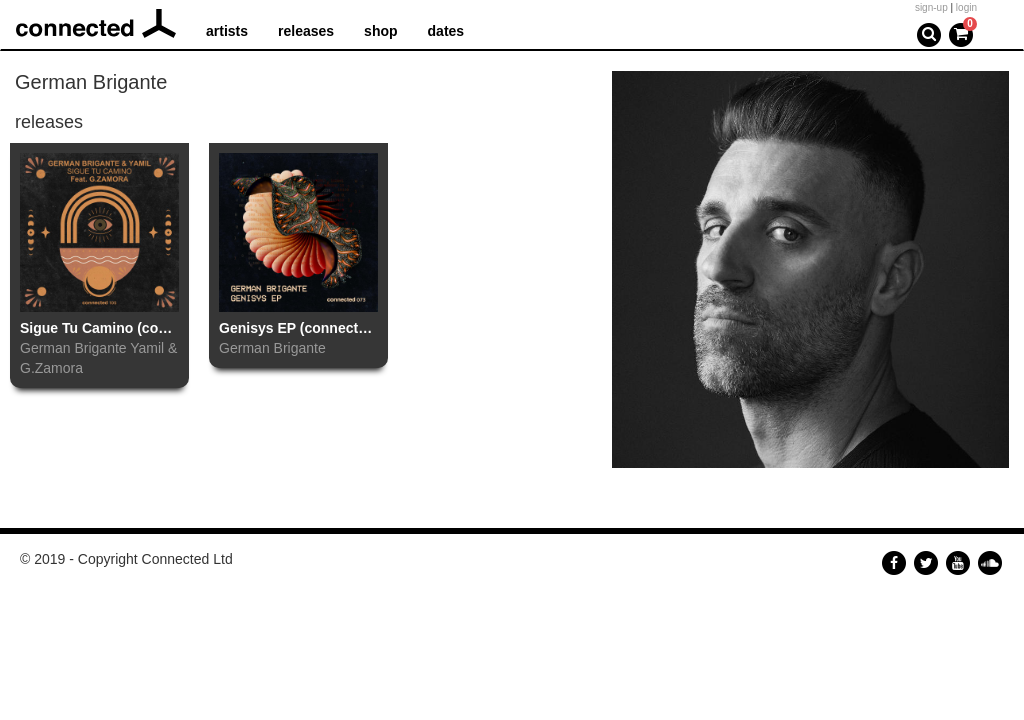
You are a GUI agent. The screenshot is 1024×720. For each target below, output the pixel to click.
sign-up (931, 7)
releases (306, 31)
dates (446, 31)
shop (380, 31)
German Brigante (73, 348)
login (966, 7)
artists (227, 31)
